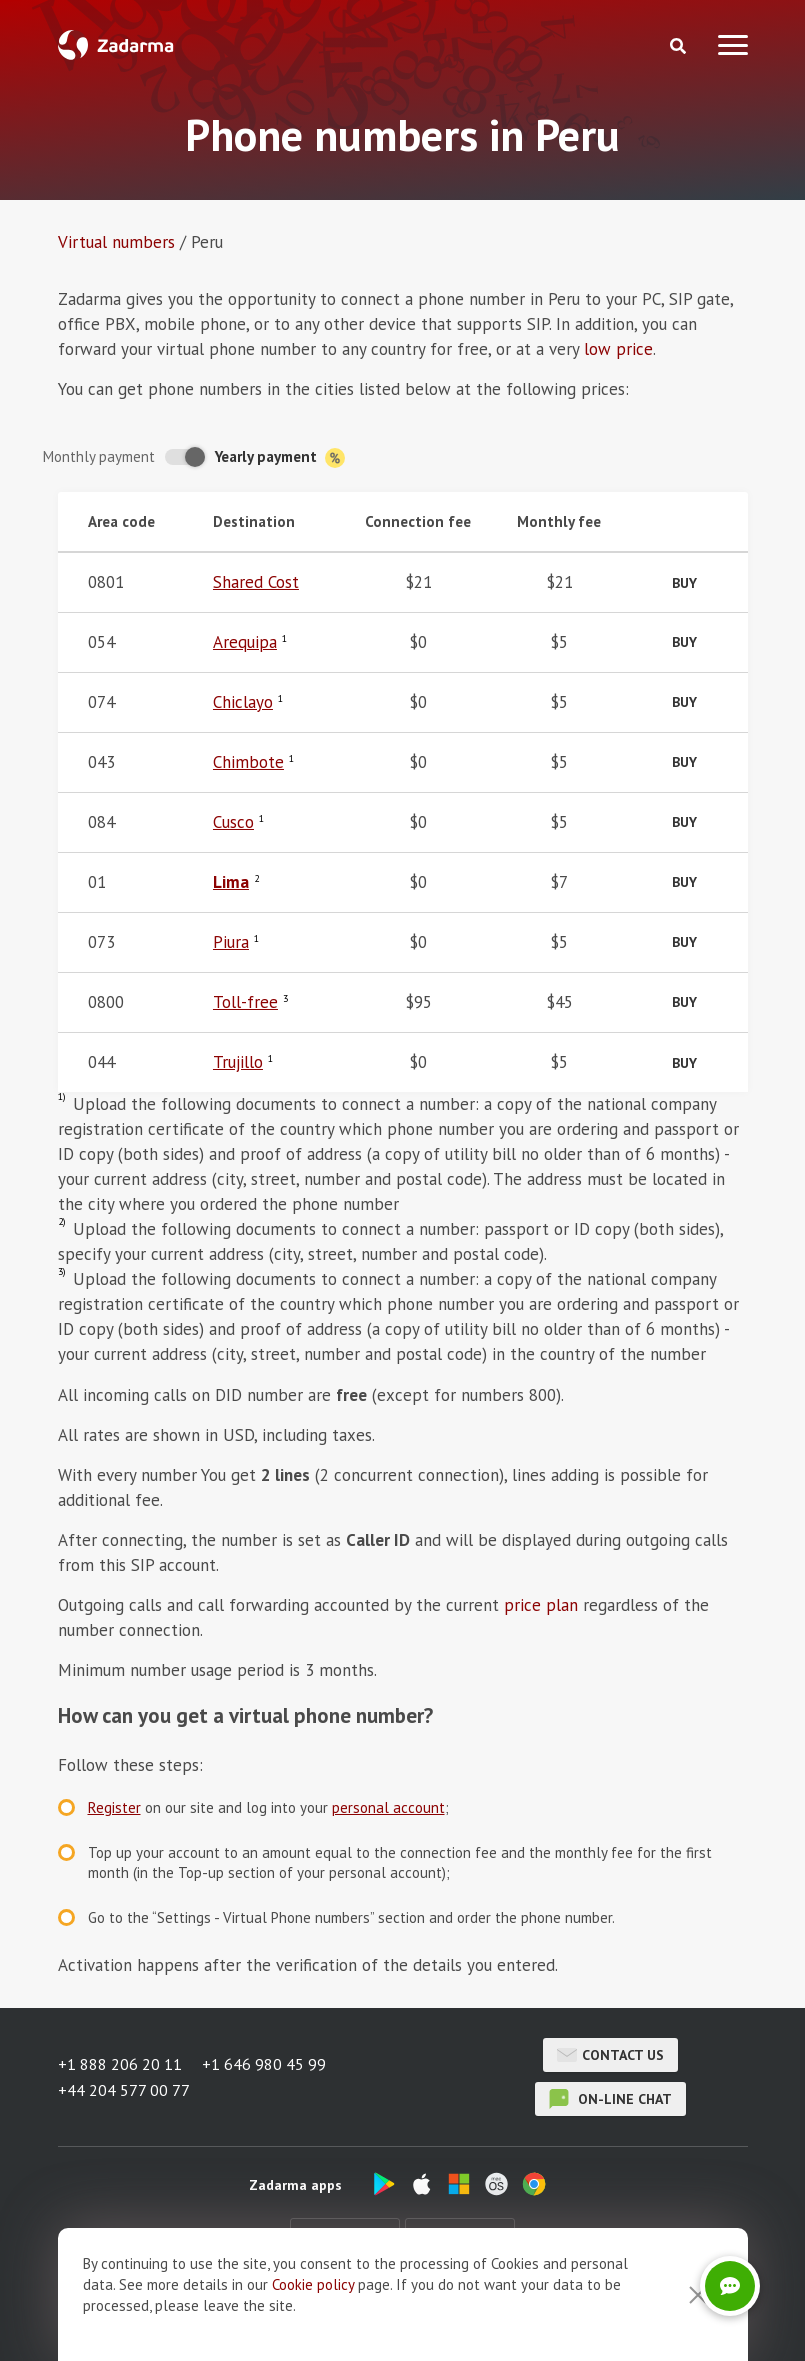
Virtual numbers (116, 242)
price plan (541, 1605)
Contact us (610, 2055)
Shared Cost (256, 582)
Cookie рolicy (313, 2339)
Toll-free (245, 1002)
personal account (388, 1807)
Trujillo (238, 1062)
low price (618, 349)
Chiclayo (243, 702)
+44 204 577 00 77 (124, 2090)
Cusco (233, 822)
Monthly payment (99, 456)
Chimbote (248, 762)
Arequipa (245, 642)
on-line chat (610, 2099)
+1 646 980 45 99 (264, 2064)
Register (114, 1807)
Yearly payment (280, 457)
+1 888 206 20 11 (120, 2064)
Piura (231, 942)
